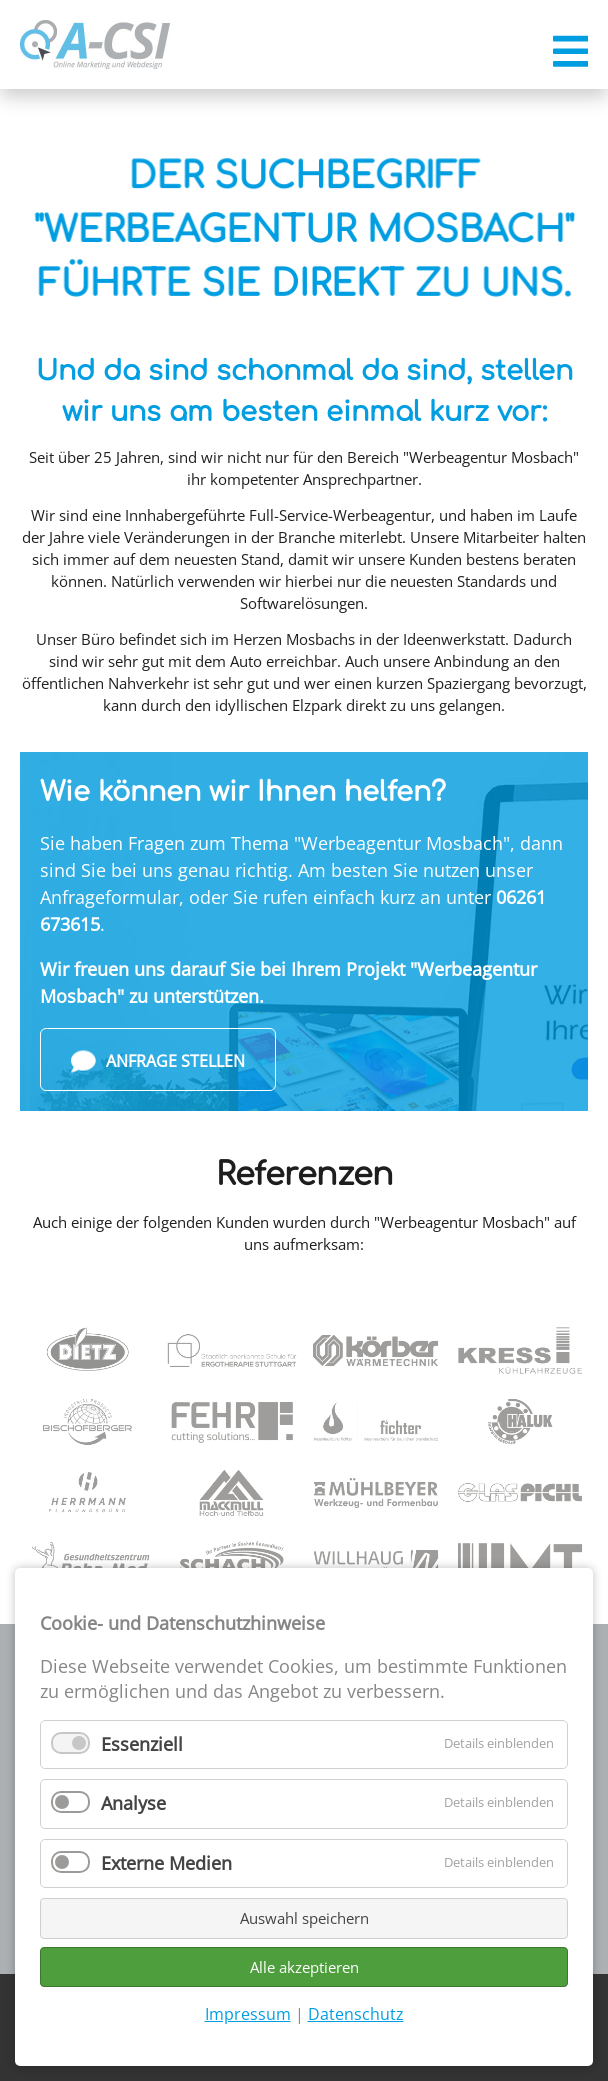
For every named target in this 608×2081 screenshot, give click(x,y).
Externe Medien (166, 1863)
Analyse (133, 1803)
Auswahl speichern (304, 1918)
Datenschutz (356, 2014)
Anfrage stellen (158, 1061)
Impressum (248, 2014)
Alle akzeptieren (304, 1967)
